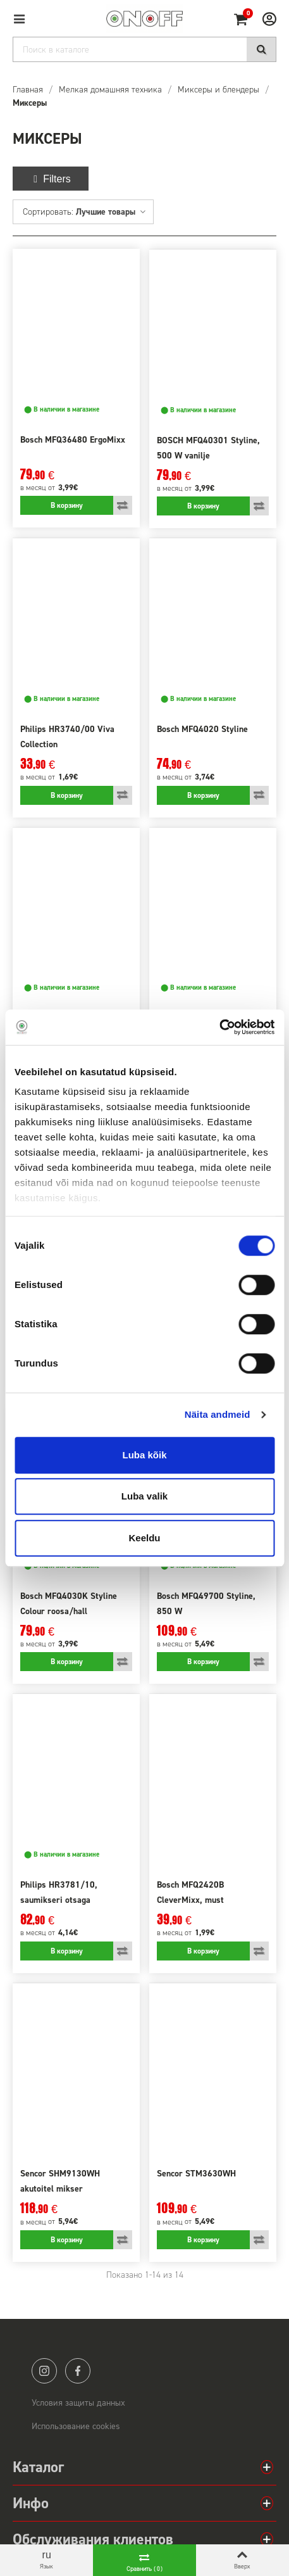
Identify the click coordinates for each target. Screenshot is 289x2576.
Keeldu (144, 1537)
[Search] (144, 49)
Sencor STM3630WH (196, 2174)
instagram (44, 2370)
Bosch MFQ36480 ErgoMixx (72, 440)
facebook (77, 2370)
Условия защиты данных (78, 2403)
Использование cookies (76, 2426)
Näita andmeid (217, 1414)
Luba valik (144, 1496)
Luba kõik (144, 1454)
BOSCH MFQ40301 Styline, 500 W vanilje (208, 448)
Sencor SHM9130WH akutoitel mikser (60, 2181)
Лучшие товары (111, 212)
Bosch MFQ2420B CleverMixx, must (190, 1892)
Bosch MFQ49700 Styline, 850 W (206, 1603)
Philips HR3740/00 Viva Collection (67, 736)
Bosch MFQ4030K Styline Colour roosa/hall (68, 1603)
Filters (50, 179)
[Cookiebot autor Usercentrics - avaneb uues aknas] (219, 1027)
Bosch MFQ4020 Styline (202, 729)
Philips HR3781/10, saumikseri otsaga (58, 1892)
